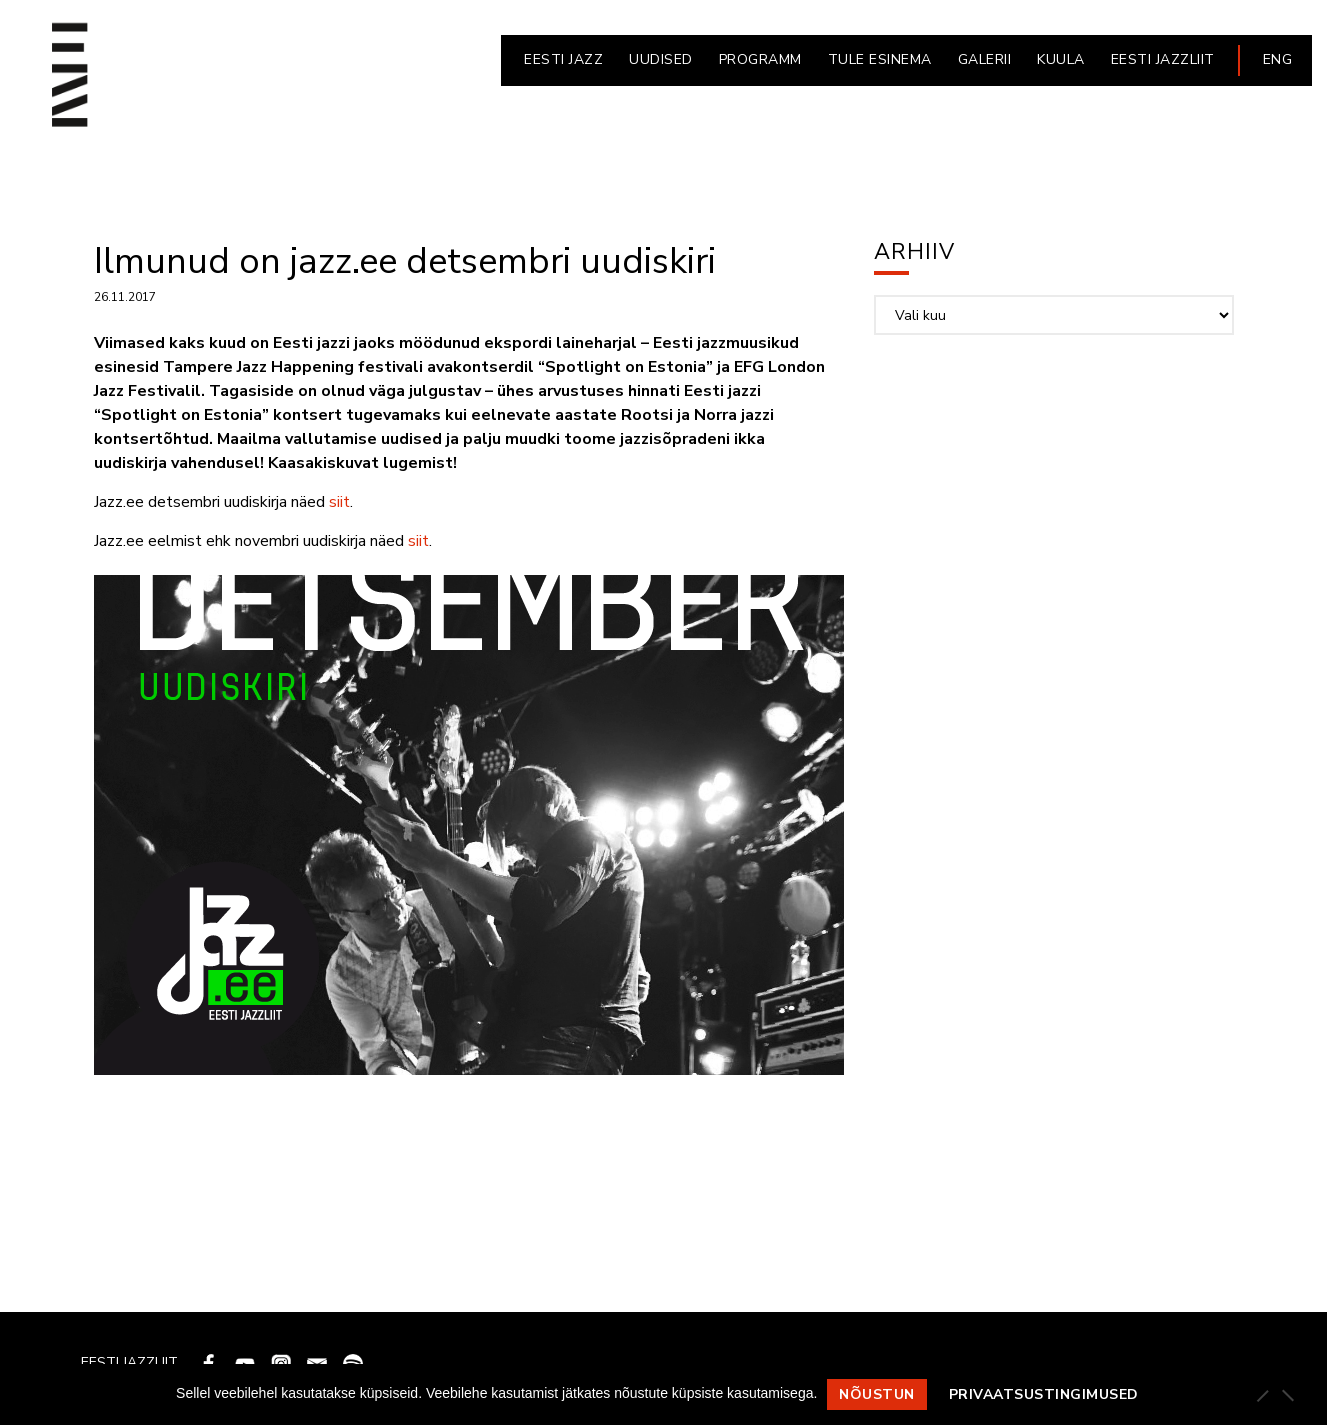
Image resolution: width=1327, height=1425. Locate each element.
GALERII (985, 59)
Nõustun (877, 1394)
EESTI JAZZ (563, 59)
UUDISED (661, 59)
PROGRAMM (760, 59)
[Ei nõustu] (1287, 1395)
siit (339, 502)
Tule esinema (880, 59)
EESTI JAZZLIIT (1163, 59)
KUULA (1061, 59)
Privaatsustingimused (1044, 1394)
